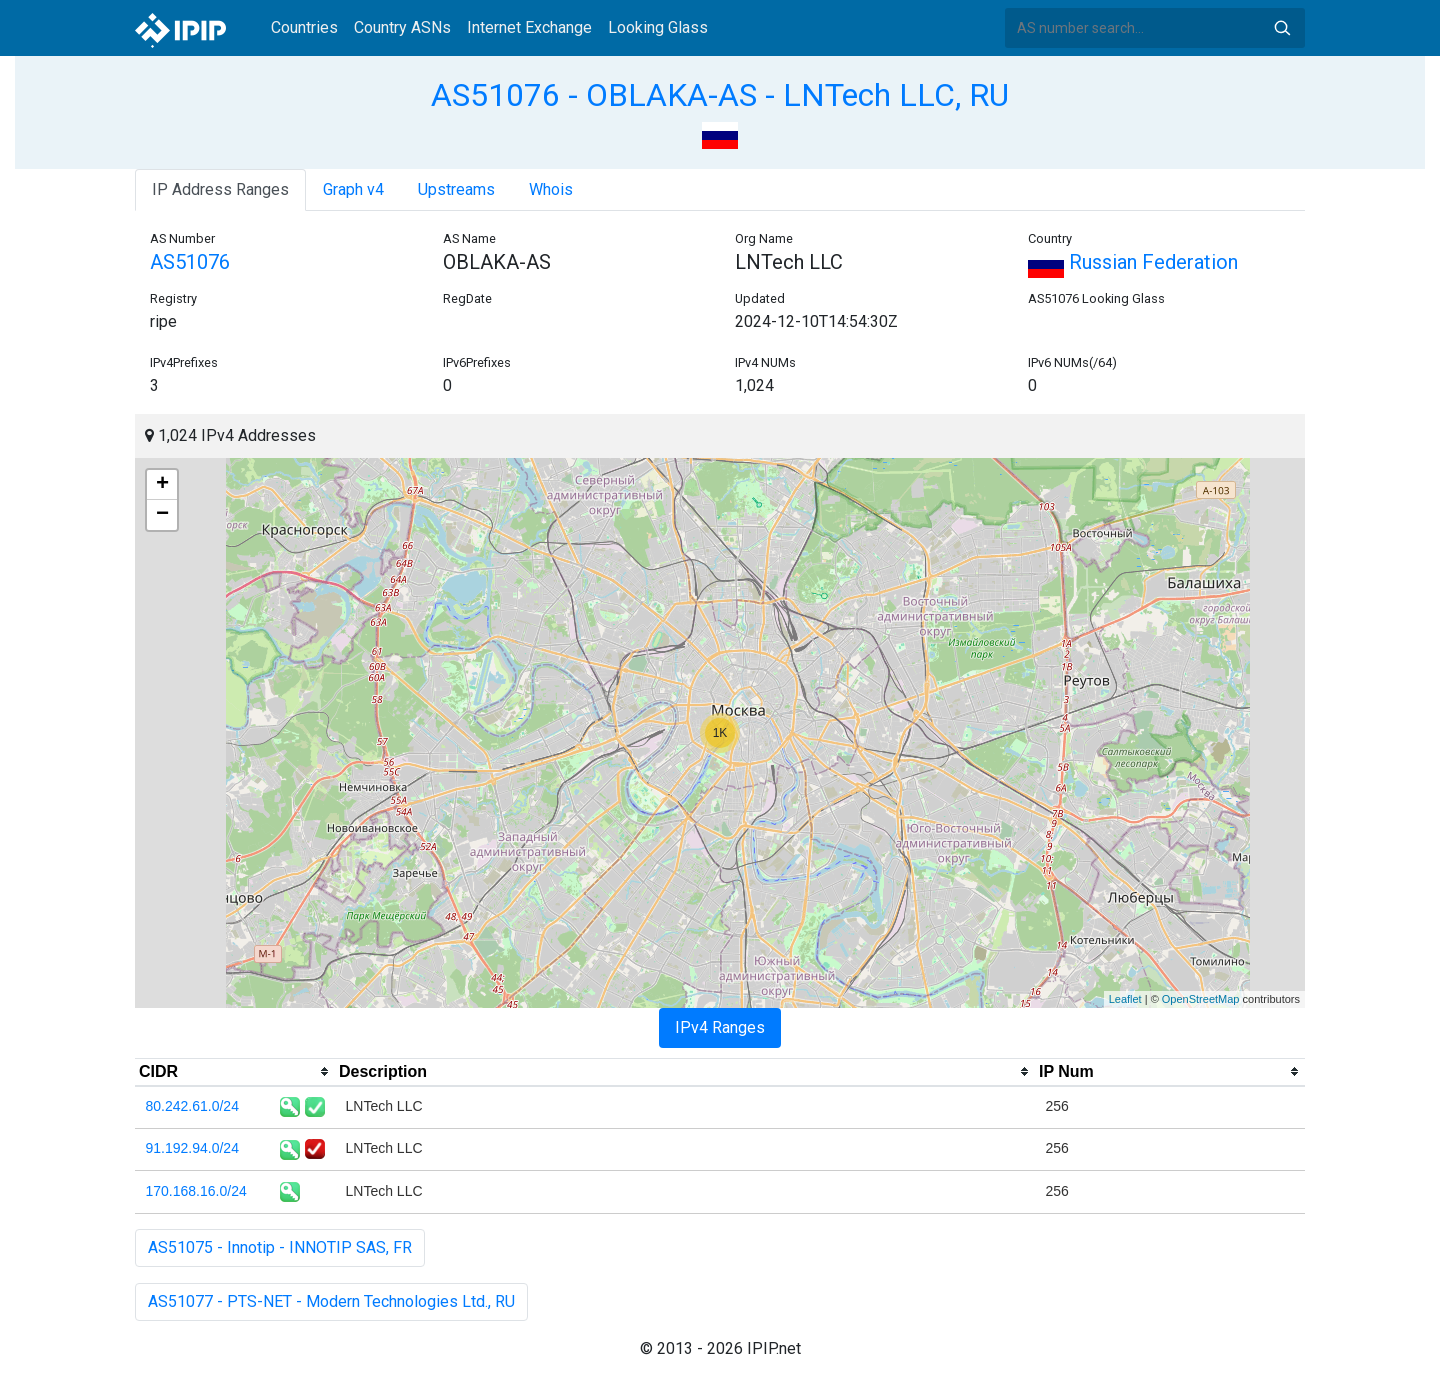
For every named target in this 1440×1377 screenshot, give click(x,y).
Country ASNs (402, 27)
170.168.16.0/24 (196, 1191)
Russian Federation (1133, 262)
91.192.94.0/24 (192, 1148)
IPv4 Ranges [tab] (720, 1027)
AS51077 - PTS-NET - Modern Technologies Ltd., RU (331, 1301)
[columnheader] (235, 1072)
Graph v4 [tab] (353, 189)
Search (1282, 28)
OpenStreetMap (1201, 999)
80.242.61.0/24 (192, 1106)
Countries (304, 27)
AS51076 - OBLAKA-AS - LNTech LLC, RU (720, 95)
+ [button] (162, 485)
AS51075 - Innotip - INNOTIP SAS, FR (280, 1247)
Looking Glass (658, 27)
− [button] (162, 515)
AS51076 (190, 262)
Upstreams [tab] (456, 189)
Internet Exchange (529, 27)
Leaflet (1125, 999)
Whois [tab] (551, 189)
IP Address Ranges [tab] (220, 189)
